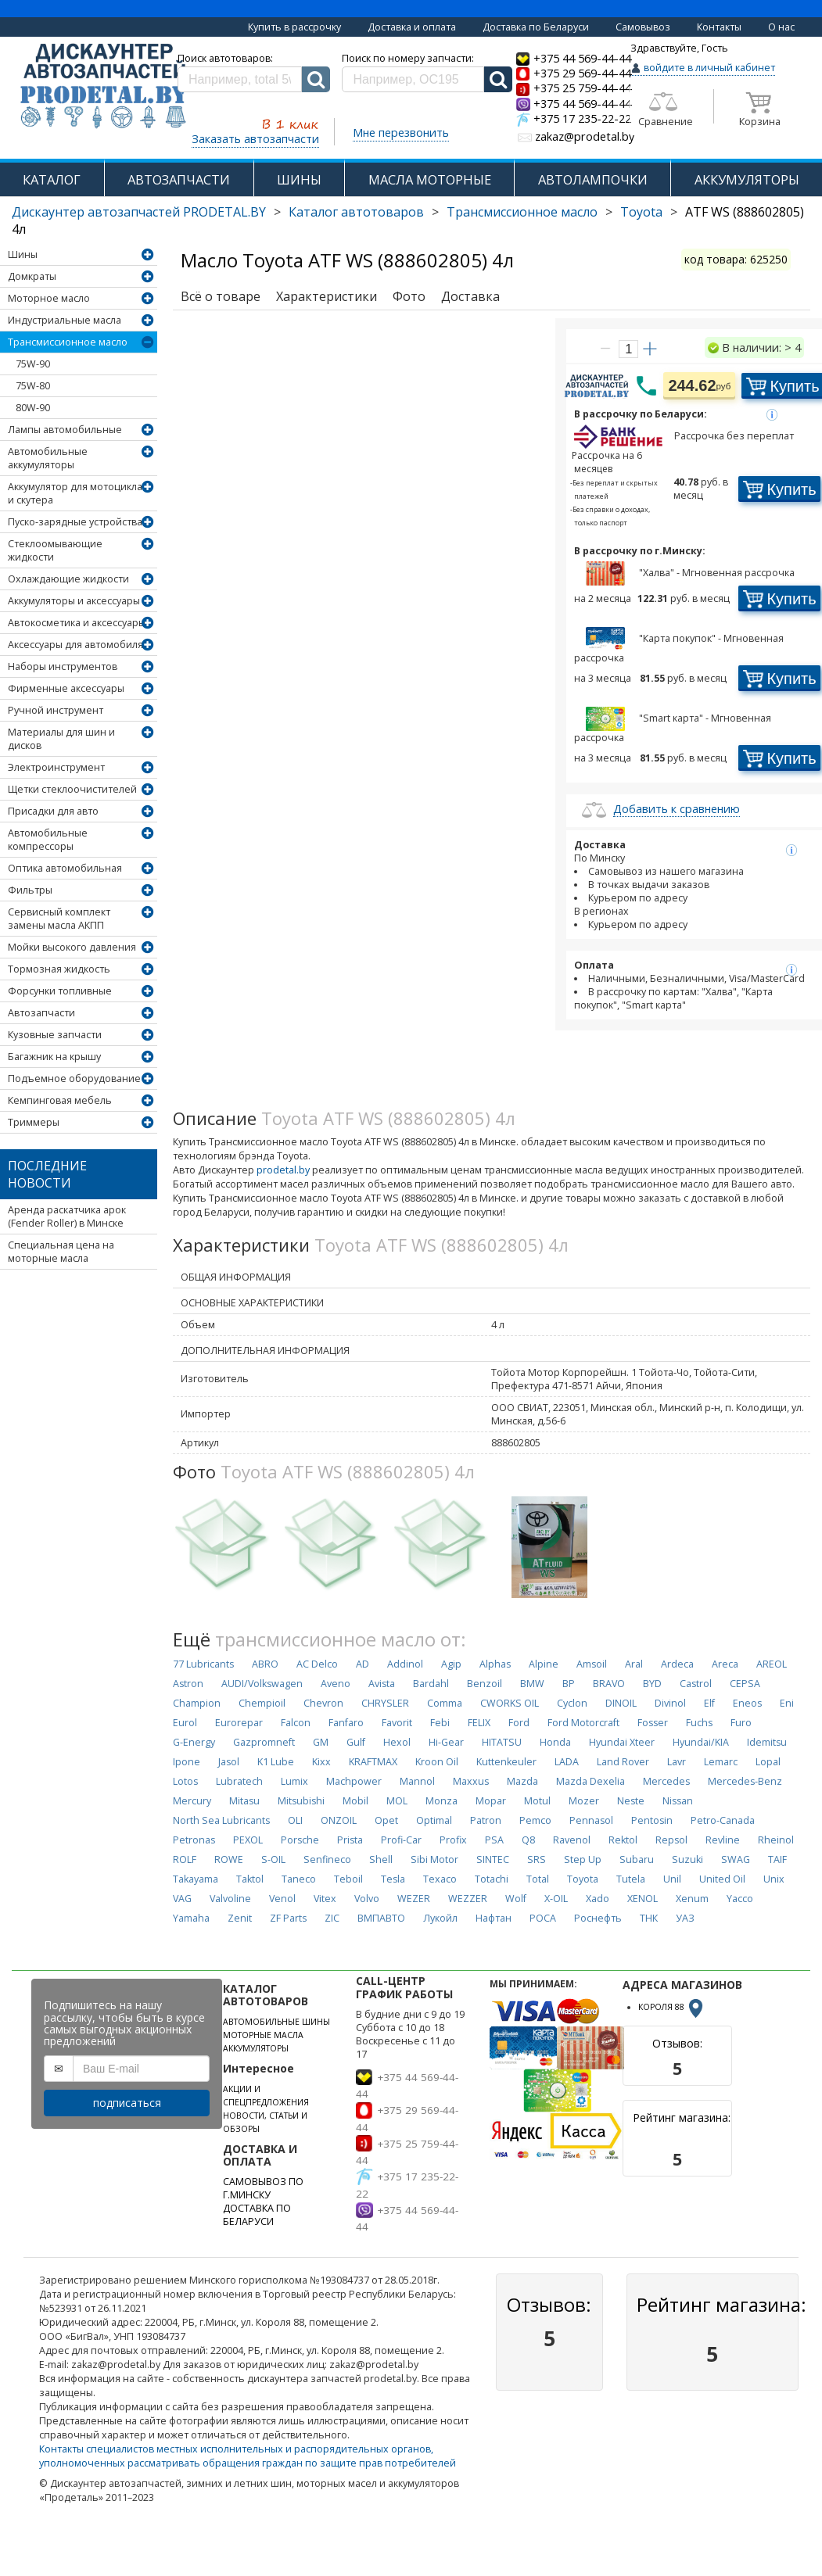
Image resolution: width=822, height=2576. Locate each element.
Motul (537, 1800)
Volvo (366, 1898)
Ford (518, 1722)
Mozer (584, 1800)
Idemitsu (767, 1742)
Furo (741, 1722)
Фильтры (30, 890)
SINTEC (492, 1859)
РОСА (542, 1918)
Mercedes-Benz (745, 1781)
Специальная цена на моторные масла (61, 1251)
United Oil (722, 1879)
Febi (440, 1722)
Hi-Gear (446, 1742)
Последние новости (47, 1174)
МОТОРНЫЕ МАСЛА (263, 2035)
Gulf (355, 1742)
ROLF (184, 1859)
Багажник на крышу (54, 1056)
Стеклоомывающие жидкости (55, 550)
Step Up (582, 1859)
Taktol (250, 1879)
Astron (188, 1683)
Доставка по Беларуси (536, 27)
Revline (722, 1840)
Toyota (641, 211)
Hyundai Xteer (622, 1742)
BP (568, 1683)
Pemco (535, 1820)
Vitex (325, 1898)
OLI (295, 1820)
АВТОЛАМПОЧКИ (593, 179)
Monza (441, 1800)
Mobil (355, 1800)
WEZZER (467, 1898)
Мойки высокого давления (72, 947)
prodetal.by (283, 1170)
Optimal (434, 1820)
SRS (536, 1859)
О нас (781, 27)
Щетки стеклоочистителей (72, 789)
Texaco (440, 1879)
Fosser (652, 1722)
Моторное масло (49, 298)
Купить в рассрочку (294, 27)
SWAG (735, 1859)
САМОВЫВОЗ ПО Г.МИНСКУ (263, 2188)
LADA (567, 1761)
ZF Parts (288, 1918)
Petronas (194, 1840)
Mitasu (244, 1800)
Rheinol (776, 1840)
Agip (451, 1664)
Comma (444, 1703)
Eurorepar (239, 1722)
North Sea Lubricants (221, 1820)
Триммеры (33, 1122)
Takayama (195, 1879)
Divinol (670, 1703)
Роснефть (598, 1918)
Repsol (671, 1840)
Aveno (335, 1683)
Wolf (515, 1898)
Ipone (186, 1761)
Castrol (696, 1683)
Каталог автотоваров (356, 211)
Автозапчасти (41, 1012)
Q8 (528, 1840)
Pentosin (652, 1820)
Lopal (768, 1761)
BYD (652, 1683)
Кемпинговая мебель (60, 1100)
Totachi (491, 1879)
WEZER (413, 1898)
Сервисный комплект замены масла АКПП (59, 918)
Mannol (417, 1781)
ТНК (649, 1918)
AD (362, 1664)
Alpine (543, 1664)
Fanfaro (346, 1722)
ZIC (332, 1918)
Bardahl (431, 1683)
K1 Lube (275, 1761)
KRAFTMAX (373, 1761)
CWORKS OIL (509, 1703)
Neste (630, 1800)
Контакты (719, 27)
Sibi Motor (434, 1859)
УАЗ (685, 1918)
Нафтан (494, 1918)
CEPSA (745, 1683)
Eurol (185, 1722)
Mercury (192, 1800)
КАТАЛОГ (52, 179)
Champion (197, 1703)
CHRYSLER (385, 1703)
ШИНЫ (299, 179)
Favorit (397, 1722)
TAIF (777, 1859)
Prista (350, 1840)
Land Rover (623, 1761)
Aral (634, 1664)
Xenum (692, 1898)
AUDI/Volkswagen (262, 1683)
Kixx (321, 1761)
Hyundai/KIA (701, 1742)
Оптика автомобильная (65, 868)
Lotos (185, 1781)
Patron (485, 1820)
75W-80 (33, 385)
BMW (532, 1683)
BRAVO (609, 1683)
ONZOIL (339, 1820)
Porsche (300, 1840)
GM (320, 1742)
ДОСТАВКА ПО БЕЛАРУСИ (257, 2215)
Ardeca (677, 1664)
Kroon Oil (436, 1761)
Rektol (622, 1840)
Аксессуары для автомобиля (75, 644)
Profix (453, 1840)
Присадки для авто (53, 811)
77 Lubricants (203, 1664)
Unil (672, 1879)
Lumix (294, 1781)
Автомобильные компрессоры (48, 839)
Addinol (405, 1664)
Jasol (228, 1761)
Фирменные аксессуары (66, 688)
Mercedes (666, 1781)
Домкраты (32, 276)
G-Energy (194, 1742)
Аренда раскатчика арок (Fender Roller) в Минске (67, 1216)
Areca (725, 1664)
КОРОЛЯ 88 (671, 2006)
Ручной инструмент (55, 710)
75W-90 (33, 364)
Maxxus (471, 1781)
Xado (597, 1898)
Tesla (393, 1879)
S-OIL (273, 1859)
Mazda (522, 1781)
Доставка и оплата (412, 27)
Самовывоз (643, 27)
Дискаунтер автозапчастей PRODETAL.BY (139, 211)
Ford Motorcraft (583, 1722)
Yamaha (191, 1918)
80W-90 (33, 407)
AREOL (771, 1664)
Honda (555, 1742)
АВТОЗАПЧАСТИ (178, 179)
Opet (386, 1820)
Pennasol (591, 1820)
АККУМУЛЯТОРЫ (747, 179)
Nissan (677, 1800)
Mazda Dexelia (590, 1781)
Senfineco (327, 1859)
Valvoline (230, 1898)
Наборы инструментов (62, 666)
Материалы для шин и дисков (61, 739)
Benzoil (484, 1683)
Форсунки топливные (60, 991)
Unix (773, 1879)
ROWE (228, 1859)
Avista (381, 1683)
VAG (182, 1898)
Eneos (747, 1703)
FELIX (479, 1722)
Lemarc (721, 1761)
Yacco (740, 1898)
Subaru (636, 1859)
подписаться (127, 2102)
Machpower (354, 1781)
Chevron (323, 1703)
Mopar (491, 1800)
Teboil (348, 1879)
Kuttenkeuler (506, 1761)
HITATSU (502, 1742)
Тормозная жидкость (59, 969)
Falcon (295, 1722)
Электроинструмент (56, 767)
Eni (787, 1703)
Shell (381, 1859)
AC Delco (317, 1664)
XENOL (642, 1898)
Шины (23, 254)
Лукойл (440, 1918)
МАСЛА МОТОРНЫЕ (429, 179)
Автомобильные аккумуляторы (48, 458)
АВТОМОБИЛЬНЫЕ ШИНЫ (276, 2021)
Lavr (676, 1761)
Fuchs (699, 1722)
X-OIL (556, 1898)
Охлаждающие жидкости (68, 579)
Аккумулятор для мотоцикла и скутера (75, 493)
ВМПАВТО (381, 1918)
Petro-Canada (723, 1820)
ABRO (265, 1664)
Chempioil (262, 1703)
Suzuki (687, 1859)
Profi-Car (401, 1840)
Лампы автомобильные (65, 429)
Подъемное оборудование (74, 1078)
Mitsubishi (301, 1800)
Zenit (240, 1918)
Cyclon (572, 1703)
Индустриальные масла (64, 320)
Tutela (630, 1879)
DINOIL (621, 1703)
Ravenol (571, 1840)
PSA (494, 1840)
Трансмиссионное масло (522, 211)
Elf (709, 1703)
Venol (282, 1898)
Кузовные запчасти (55, 1034)
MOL (396, 1800)
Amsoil (591, 1664)
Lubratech (239, 1781)
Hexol (397, 1742)
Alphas (495, 1664)
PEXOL (248, 1840)
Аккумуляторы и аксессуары (74, 600)
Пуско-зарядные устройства (75, 521)
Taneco (299, 1879)
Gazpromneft (264, 1742)
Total (537, 1879)
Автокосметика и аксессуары (76, 622)
